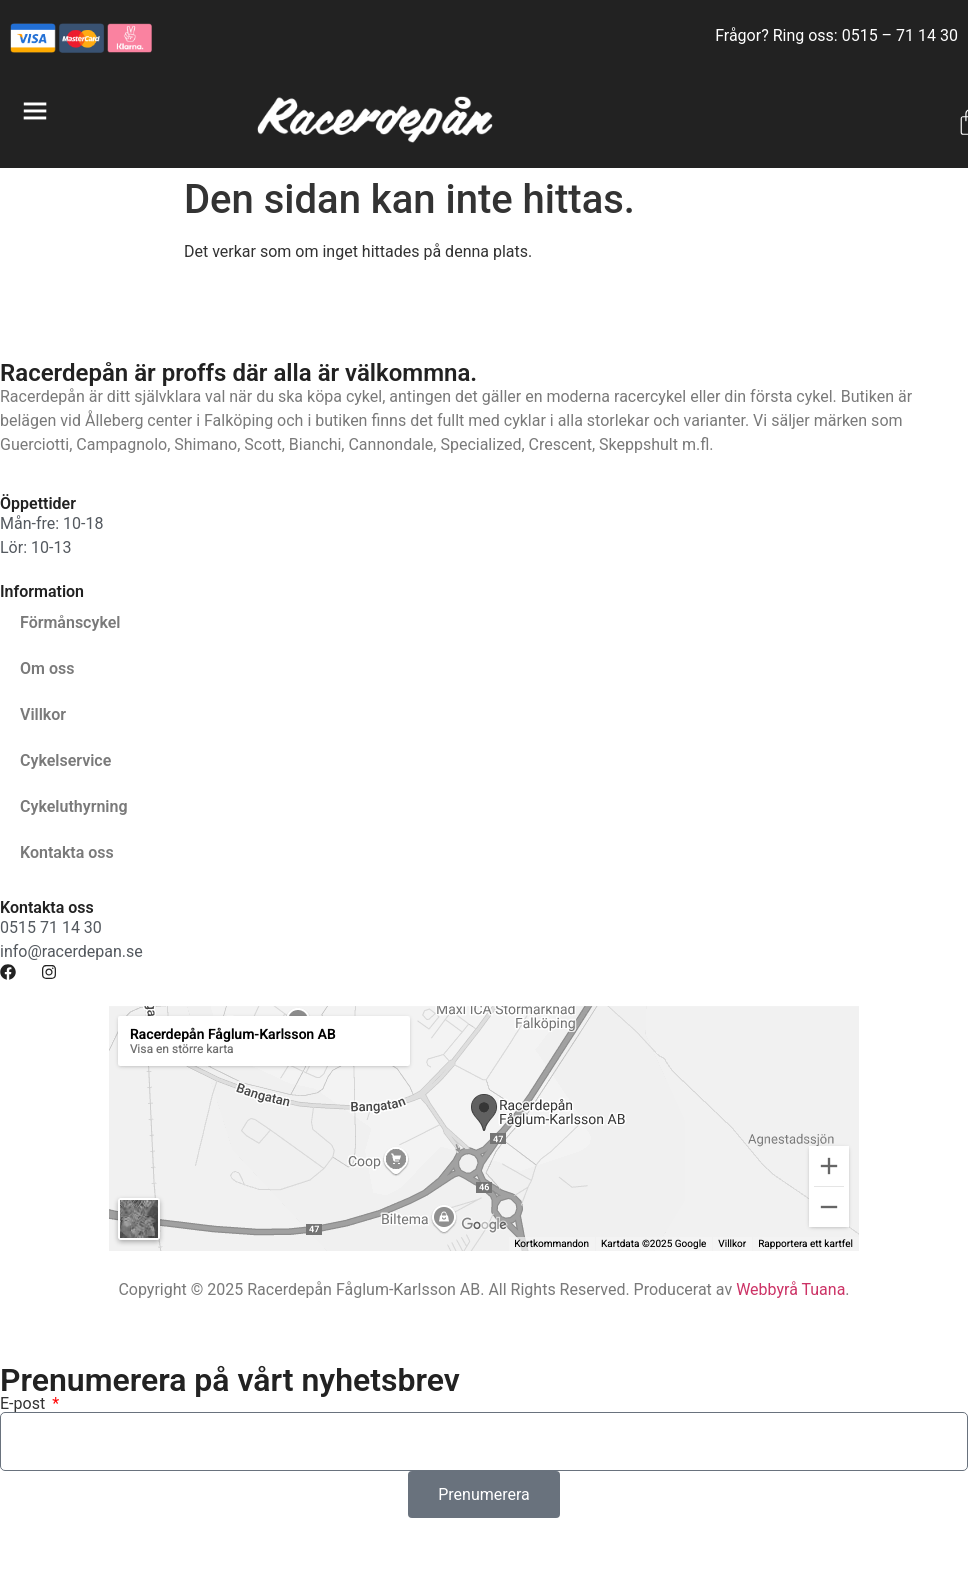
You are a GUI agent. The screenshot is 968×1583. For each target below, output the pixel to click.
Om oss (47, 668)
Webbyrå (767, 1289)
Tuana (823, 1289)
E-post (24, 1404)
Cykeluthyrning (74, 806)
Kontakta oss (67, 852)
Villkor (43, 714)
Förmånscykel (70, 622)
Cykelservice (65, 760)
